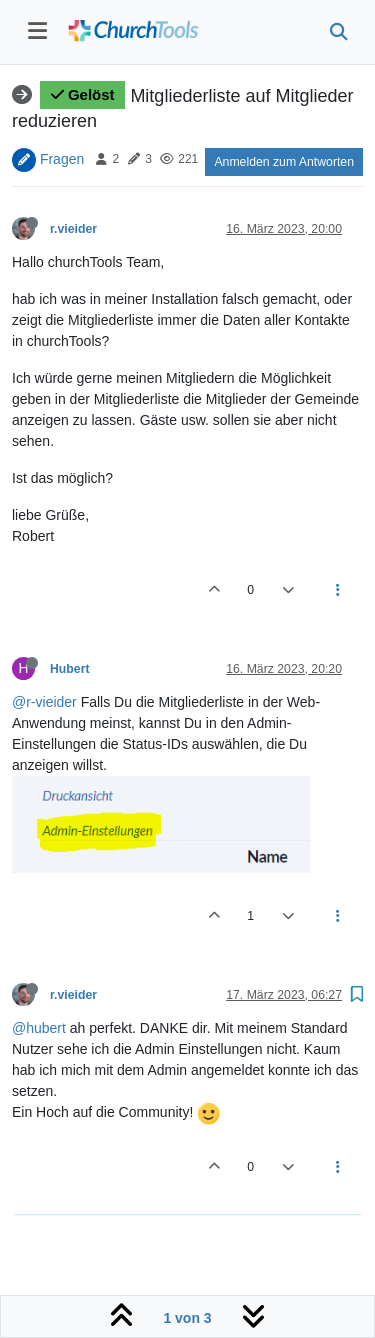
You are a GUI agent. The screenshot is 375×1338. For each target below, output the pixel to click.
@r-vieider (44, 702)
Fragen (62, 158)
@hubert (39, 1028)
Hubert (69, 669)
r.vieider (73, 229)
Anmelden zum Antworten (284, 162)
